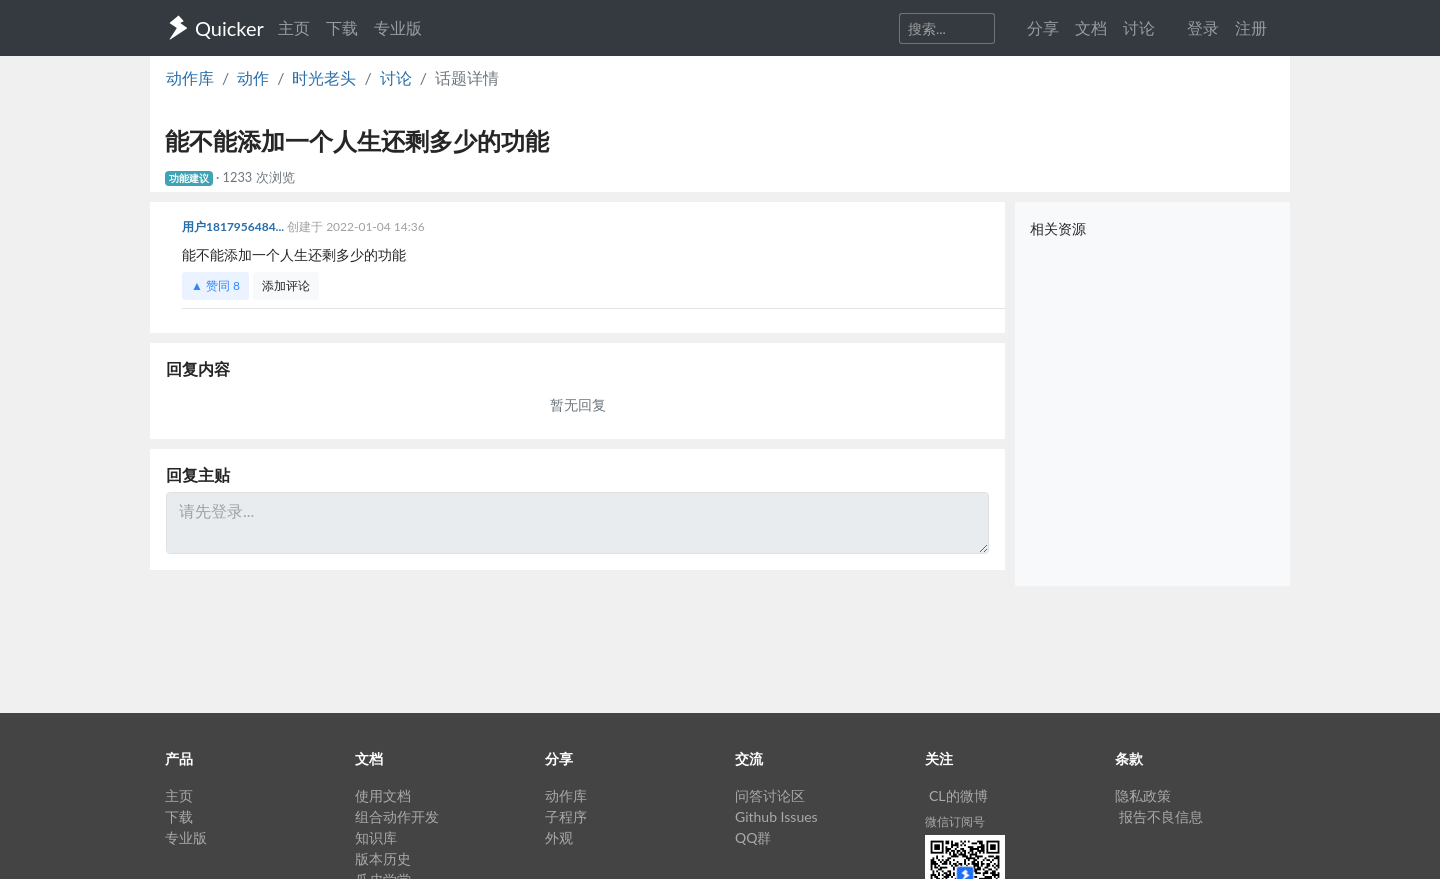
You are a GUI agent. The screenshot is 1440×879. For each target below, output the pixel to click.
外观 (559, 837)
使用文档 (383, 795)
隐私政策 (1143, 795)
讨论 (396, 77)
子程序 (566, 816)
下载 (342, 27)
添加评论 (286, 285)
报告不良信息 (1161, 816)
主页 (294, 27)
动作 (253, 77)
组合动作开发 (397, 816)
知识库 (376, 837)
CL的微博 (958, 795)
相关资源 (1058, 228)
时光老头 (324, 77)
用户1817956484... (234, 226)
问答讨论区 (770, 795)
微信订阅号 (955, 821)
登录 (1203, 27)
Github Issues (776, 816)
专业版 (398, 27)
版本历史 (383, 858)
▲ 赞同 (215, 285)
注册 (1251, 27)
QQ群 (753, 837)
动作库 (190, 77)
